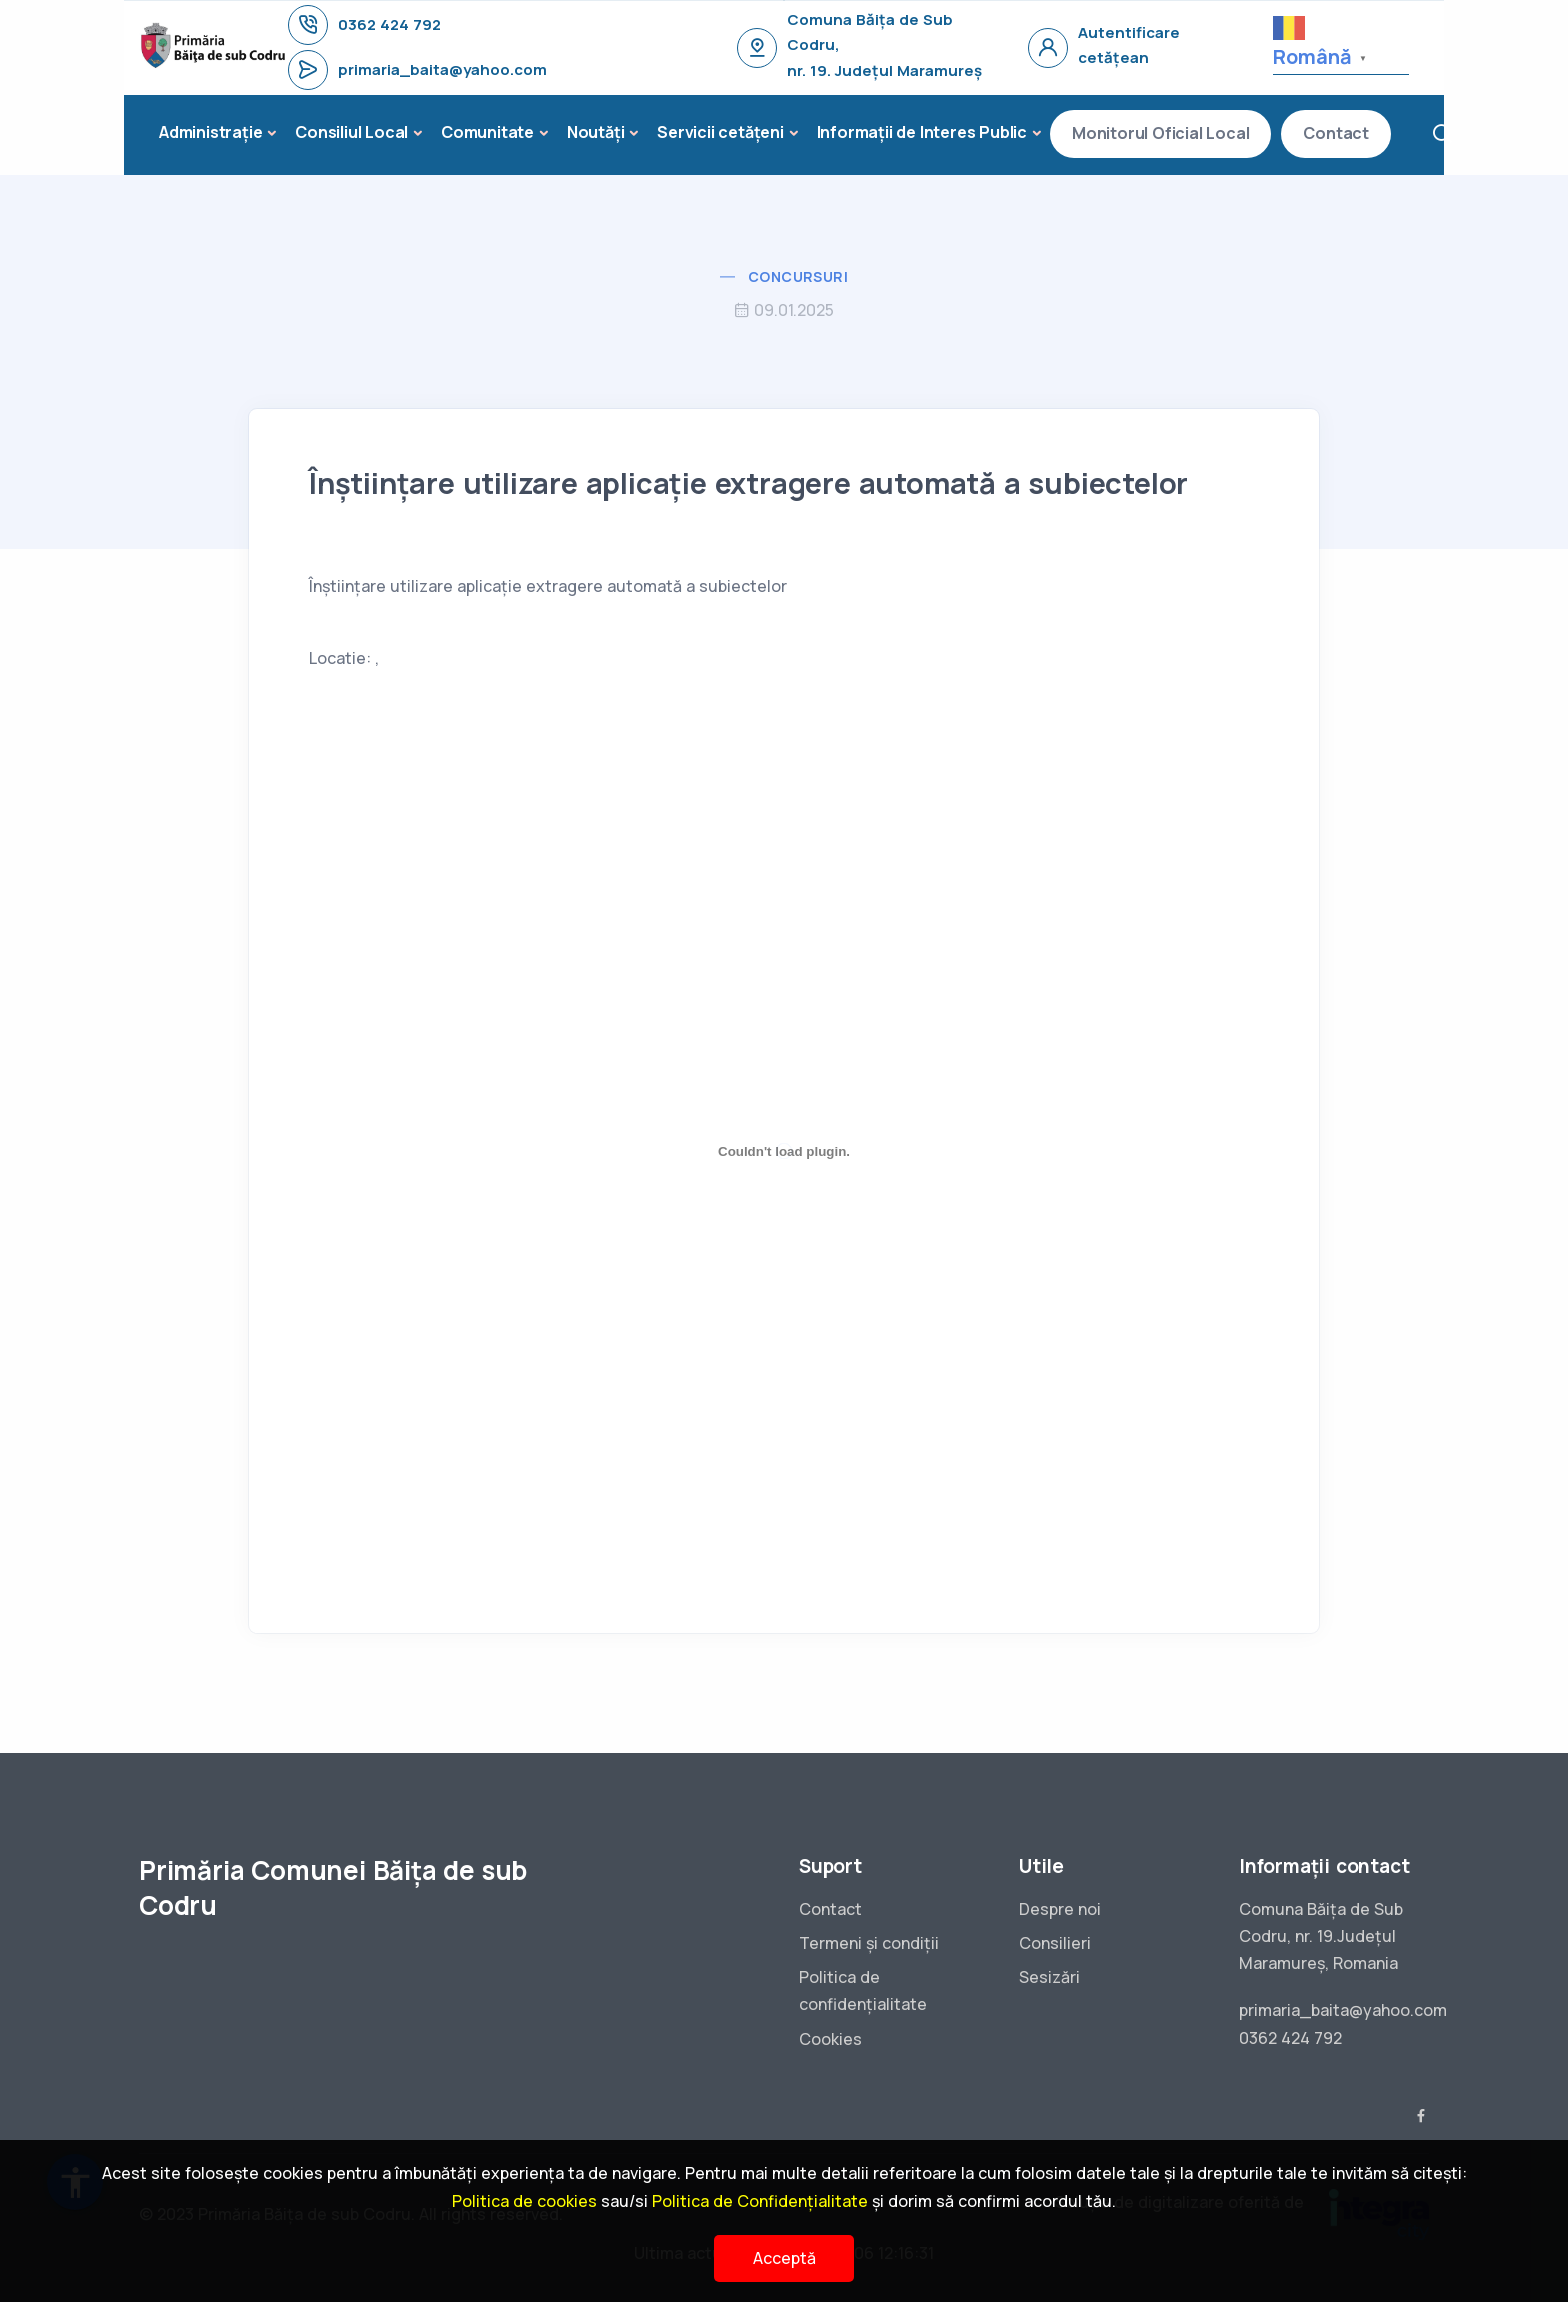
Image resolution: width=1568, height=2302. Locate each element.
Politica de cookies (524, 2201)
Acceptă (784, 2258)
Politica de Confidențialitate (760, 2201)
